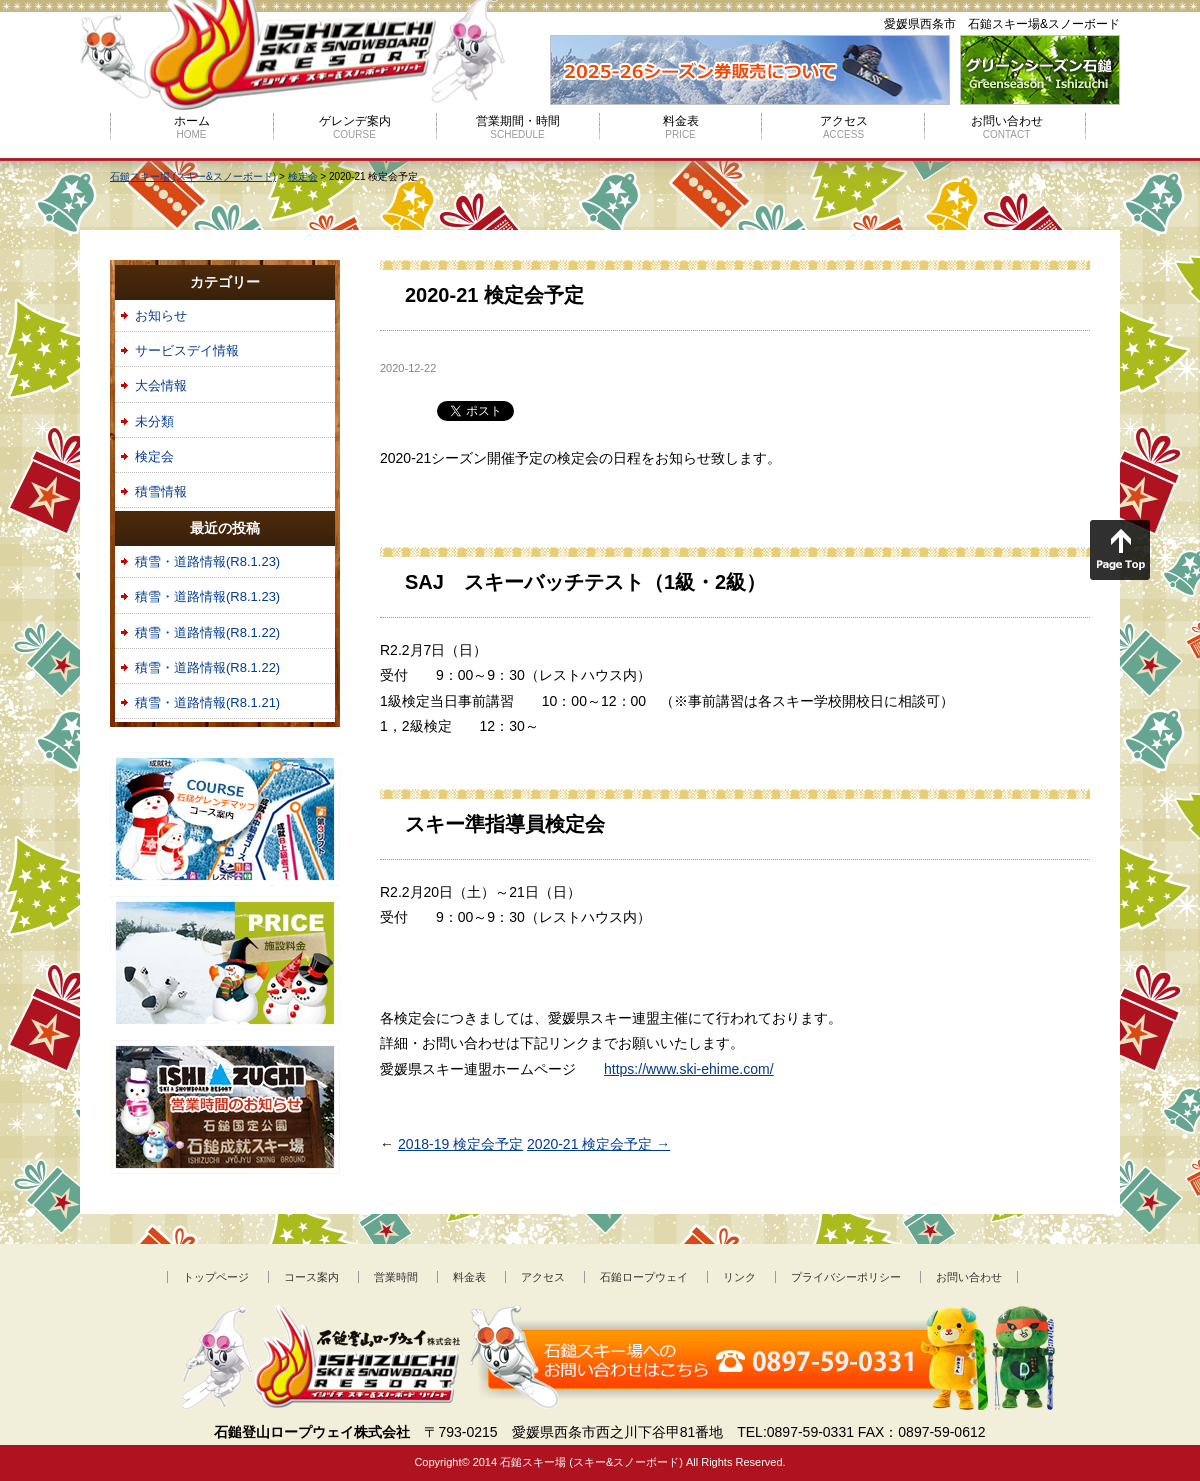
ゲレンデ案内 (355, 127)
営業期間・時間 (518, 127)
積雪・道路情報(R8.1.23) (207, 561)
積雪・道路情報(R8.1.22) (207, 632)
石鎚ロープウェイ (644, 1277)
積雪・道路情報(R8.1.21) (207, 702)
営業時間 (396, 1277)
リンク (739, 1277)
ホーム (192, 127)
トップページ (216, 1277)
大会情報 (161, 385)
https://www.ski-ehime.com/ (689, 1069)
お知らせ (161, 315)
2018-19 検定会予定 (460, 1144)
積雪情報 (161, 491)
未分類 (154, 421)
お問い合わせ (1007, 127)
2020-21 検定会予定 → (598, 1144)
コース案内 (311, 1277)
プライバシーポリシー (846, 1277)
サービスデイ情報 (187, 350)
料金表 (681, 127)
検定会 (154, 456)
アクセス (844, 127)
